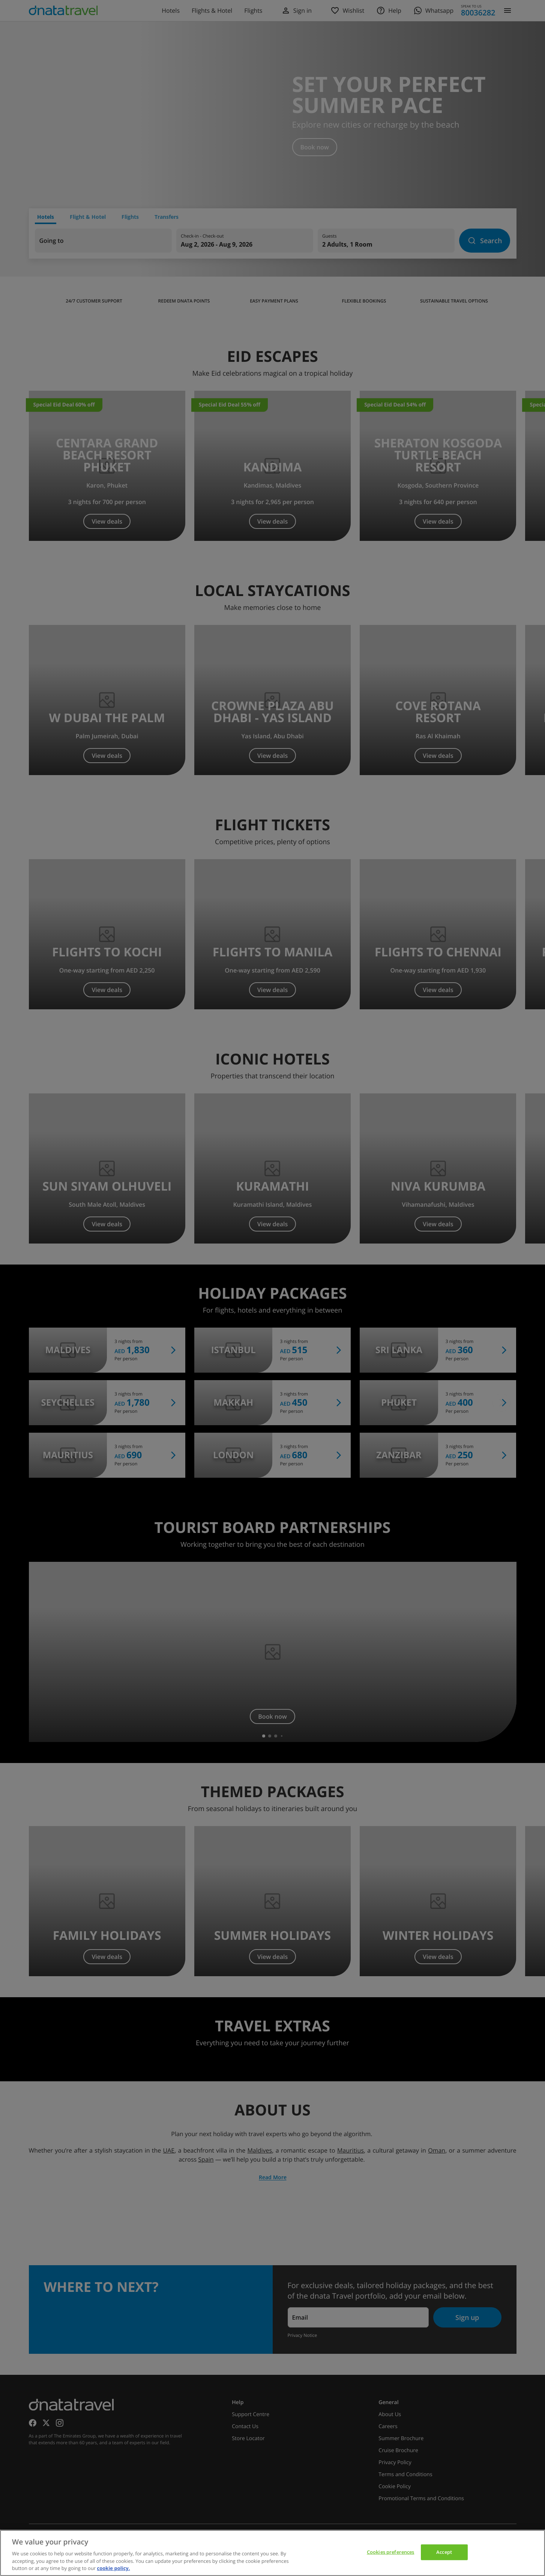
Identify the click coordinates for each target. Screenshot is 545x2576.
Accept (444, 2552)
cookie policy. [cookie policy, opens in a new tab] (113, 2568)
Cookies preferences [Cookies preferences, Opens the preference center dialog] (390, 2552)
